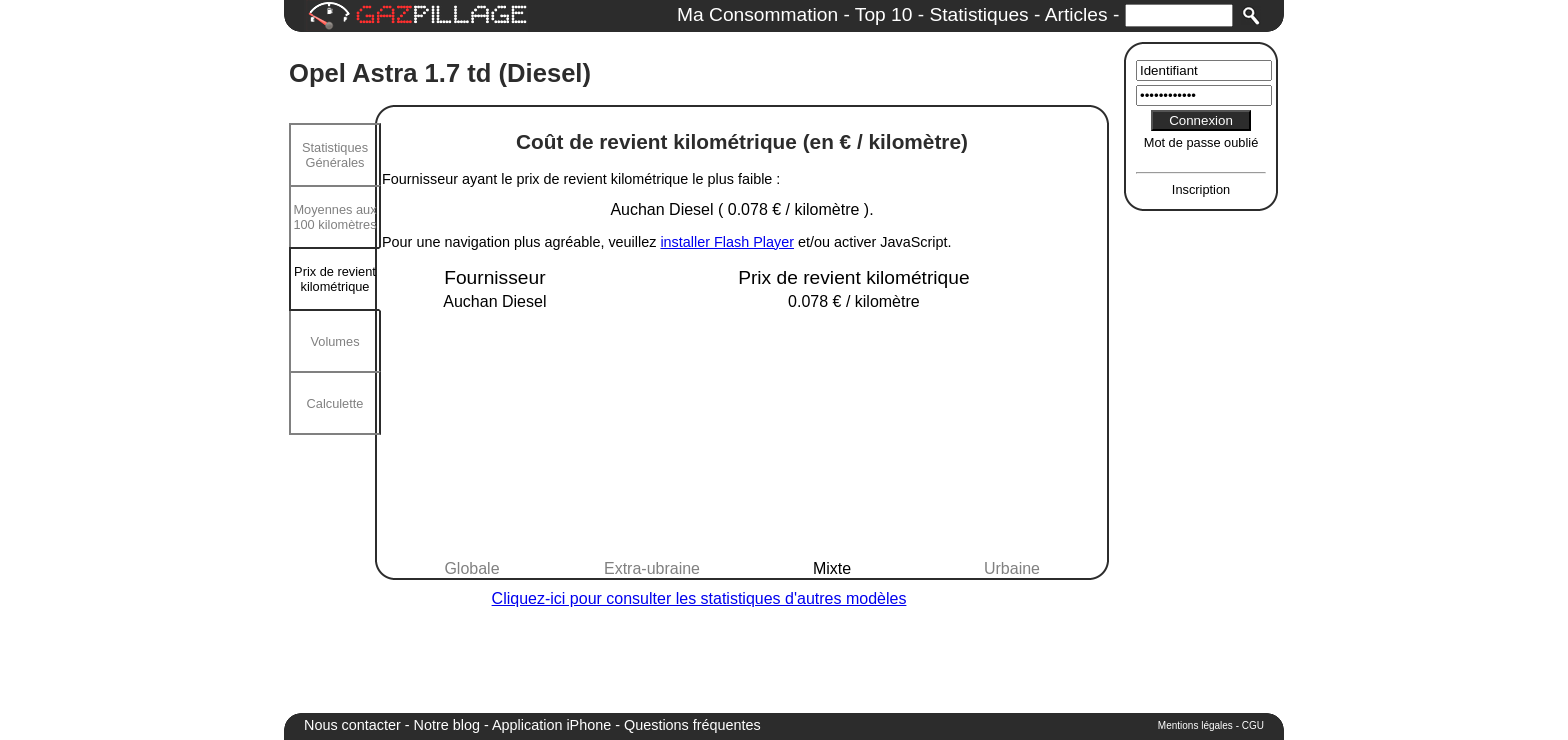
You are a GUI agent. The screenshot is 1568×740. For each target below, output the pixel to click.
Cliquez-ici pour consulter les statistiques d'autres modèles (699, 598)
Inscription (1201, 189)
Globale (471, 568)
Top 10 (884, 14)
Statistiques (978, 14)
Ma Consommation (757, 14)
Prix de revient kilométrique (335, 279)
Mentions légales (1195, 725)
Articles (1076, 14)
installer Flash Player (727, 242)
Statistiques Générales (335, 155)
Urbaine (1012, 568)
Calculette (335, 403)
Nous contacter (352, 725)
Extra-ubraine (652, 568)
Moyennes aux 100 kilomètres (334, 217)
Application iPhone (551, 725)
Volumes (334, 341)
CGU (1253, 725)
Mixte (832, 568)
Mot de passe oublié (1201, 142)
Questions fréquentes (692, 725)
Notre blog (447, 725)
